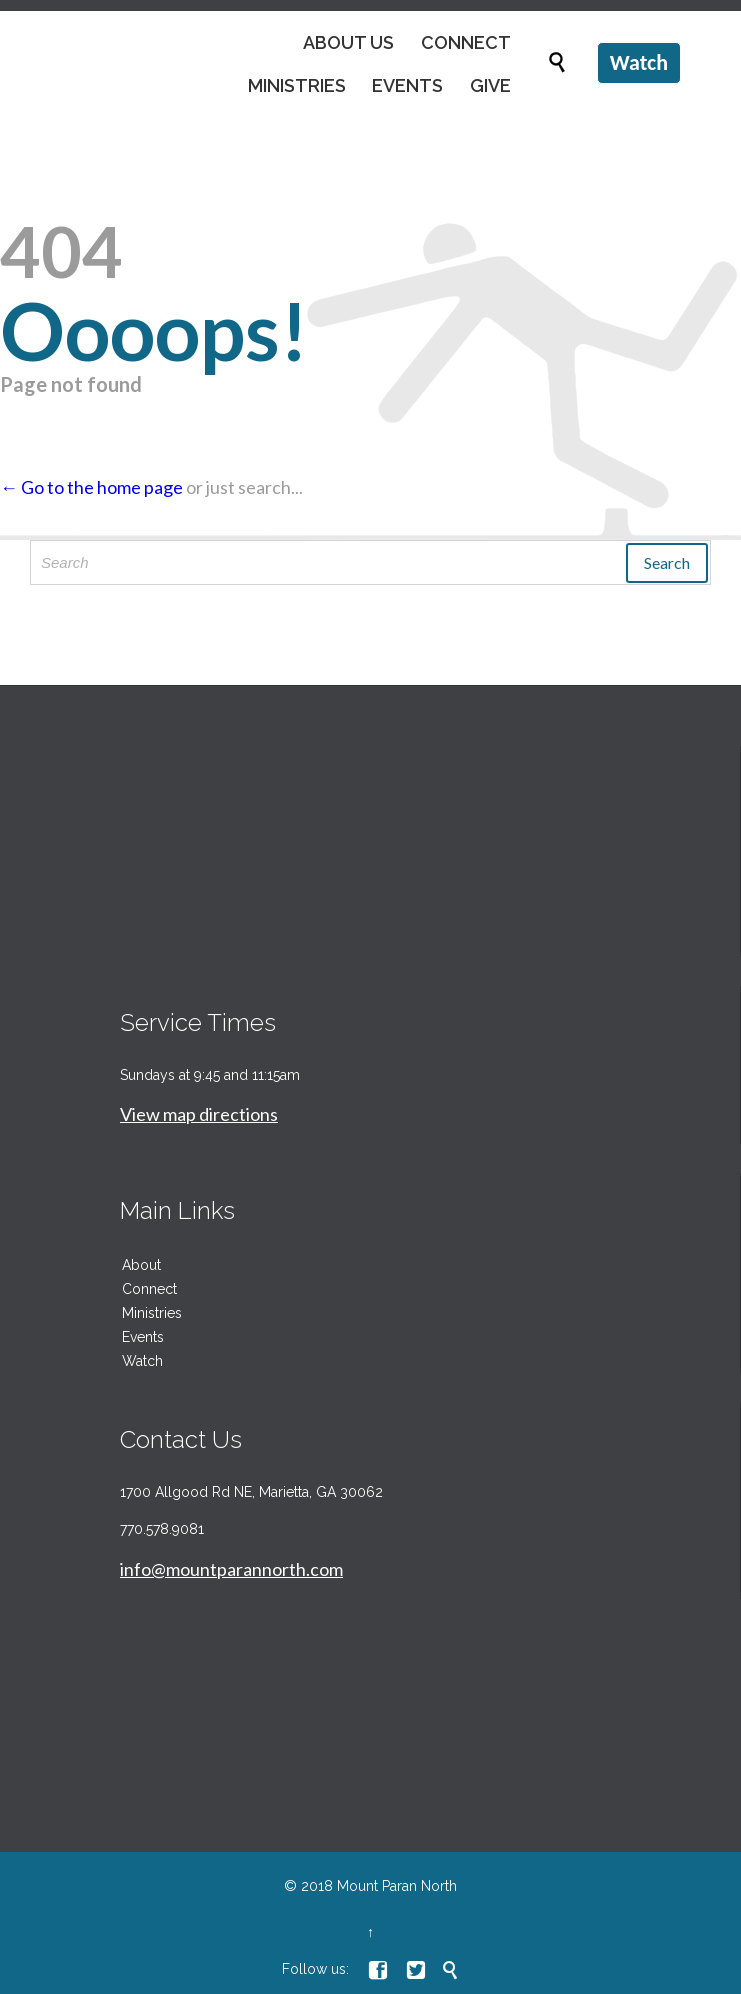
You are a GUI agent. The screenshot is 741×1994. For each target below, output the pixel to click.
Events (143, 1337)
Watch (142, 1361)
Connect (149, 1289)
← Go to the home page (91, 487)
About (141, 1265)
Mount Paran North (397, 1886)
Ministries (152, 1313)
